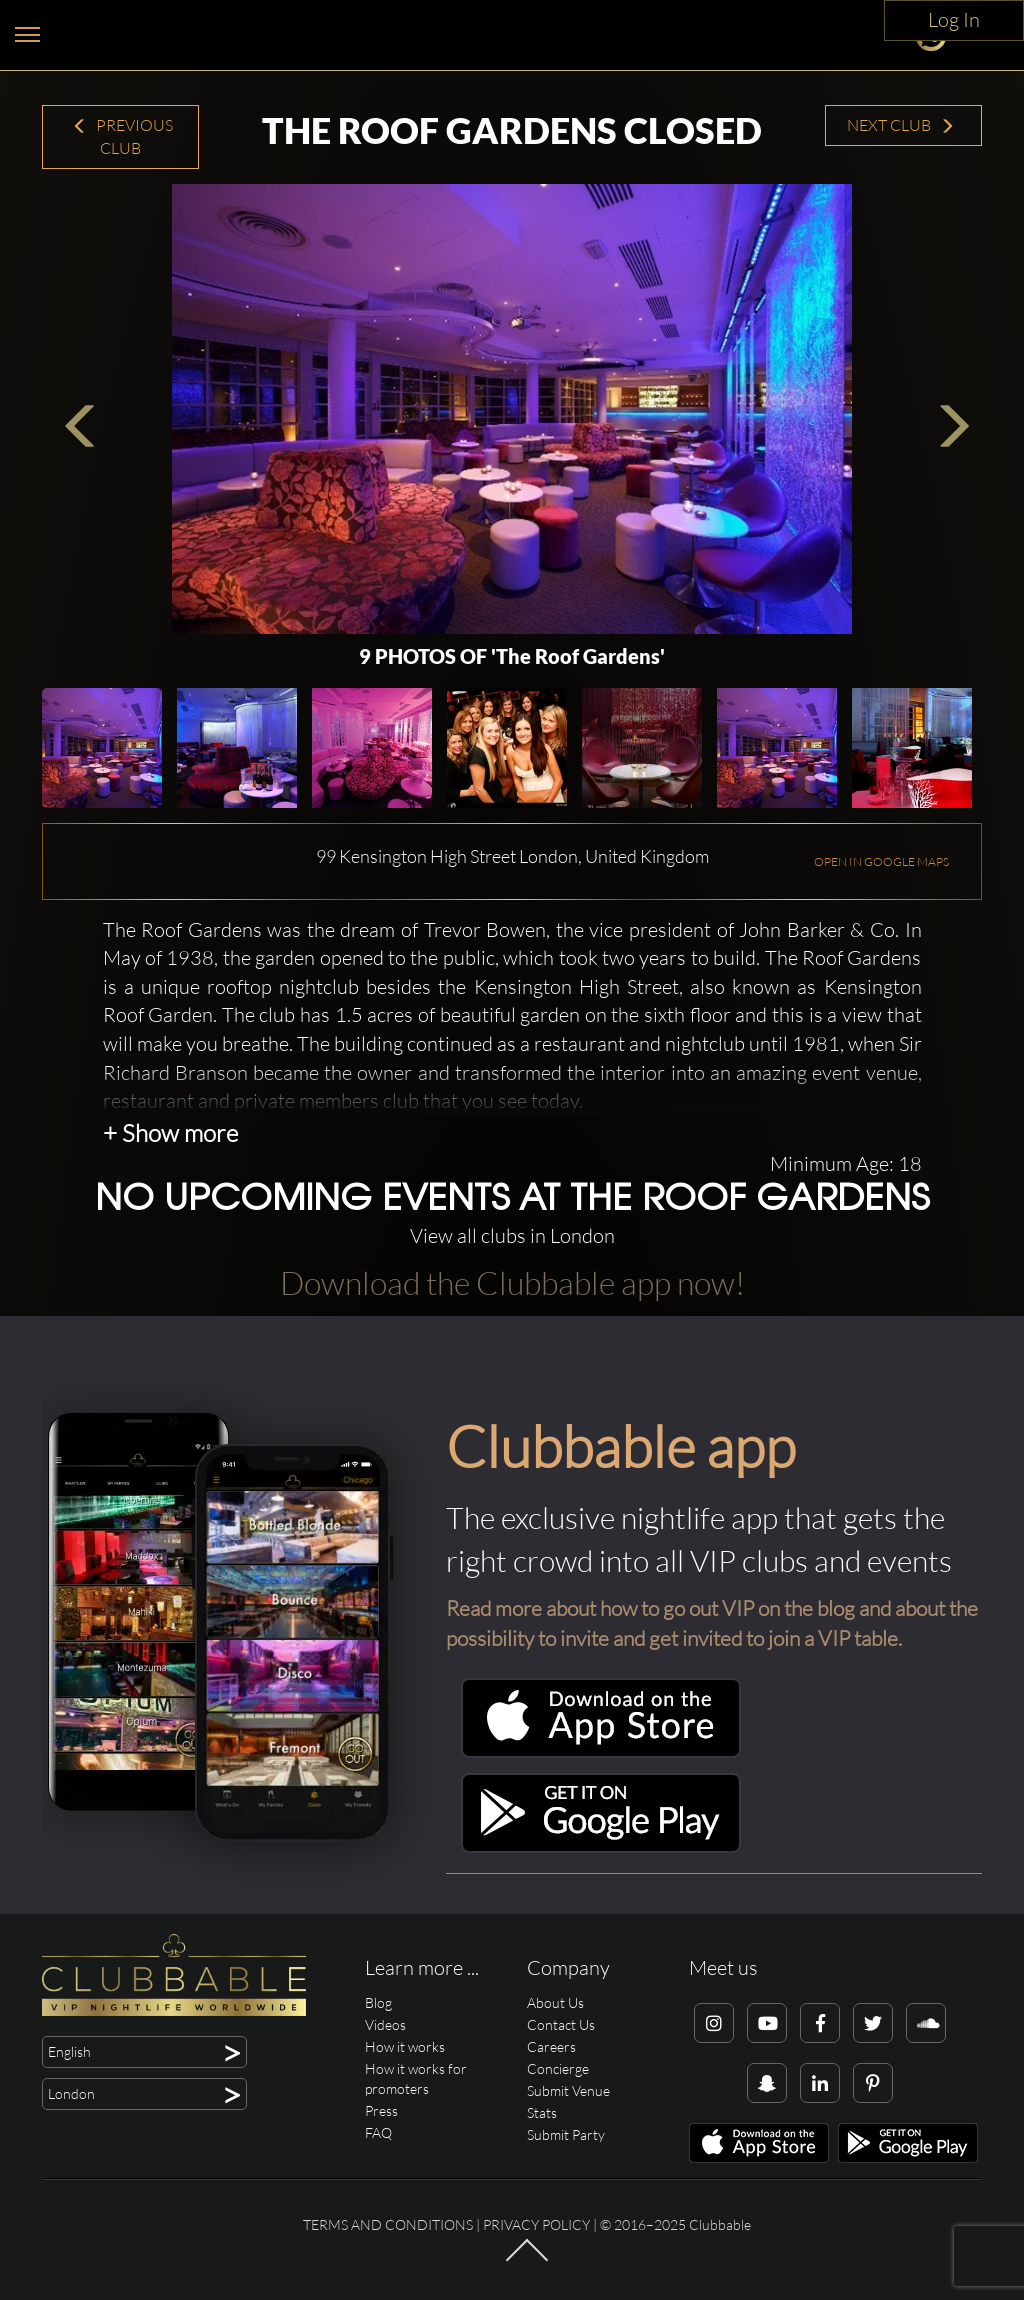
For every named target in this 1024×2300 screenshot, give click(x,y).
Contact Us (561, 2024)
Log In (954, 19)
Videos (385, 2024)
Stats (542, 2112)
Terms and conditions (388, 2224)
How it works (405, 2046)
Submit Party (566, 2134)
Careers (551, 2046)
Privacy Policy (536, 2224)
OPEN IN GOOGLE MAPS (881, 861)
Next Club (901, 125)
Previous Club (122, 136)
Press (381, 2110)
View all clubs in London (512, 1235)
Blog (378, 2002)
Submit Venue (568, 2090)
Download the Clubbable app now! (512, 1282)
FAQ (378, 2132)
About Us (555, 2002)
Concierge (558, 2068)
